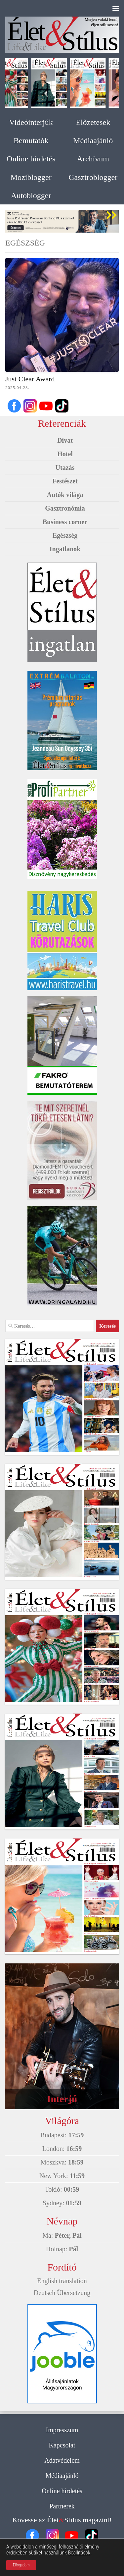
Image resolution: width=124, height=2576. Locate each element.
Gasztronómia (65, 508)
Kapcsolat (62, 2445)
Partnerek (62, 2506)
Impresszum (62, 2430)
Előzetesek (93, 122)
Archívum (93, 158)
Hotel (65, 454)
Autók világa (65, 494)
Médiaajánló (93, 140)
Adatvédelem (62, 2460)
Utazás (65, 467)
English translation (62, 2280)
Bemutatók (31, 140)
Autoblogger (31, 195)
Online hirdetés (31, 158)
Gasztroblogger (92, 177)
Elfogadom (21, 2565)
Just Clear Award (30, 379)
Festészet (65, 481)
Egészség (65, 535)
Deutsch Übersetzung (62, 2292)
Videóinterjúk (31, 122)
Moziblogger (31, 177)
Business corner (65, 521)
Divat (65, 440)
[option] (62, 221)
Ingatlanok (65, 549)
